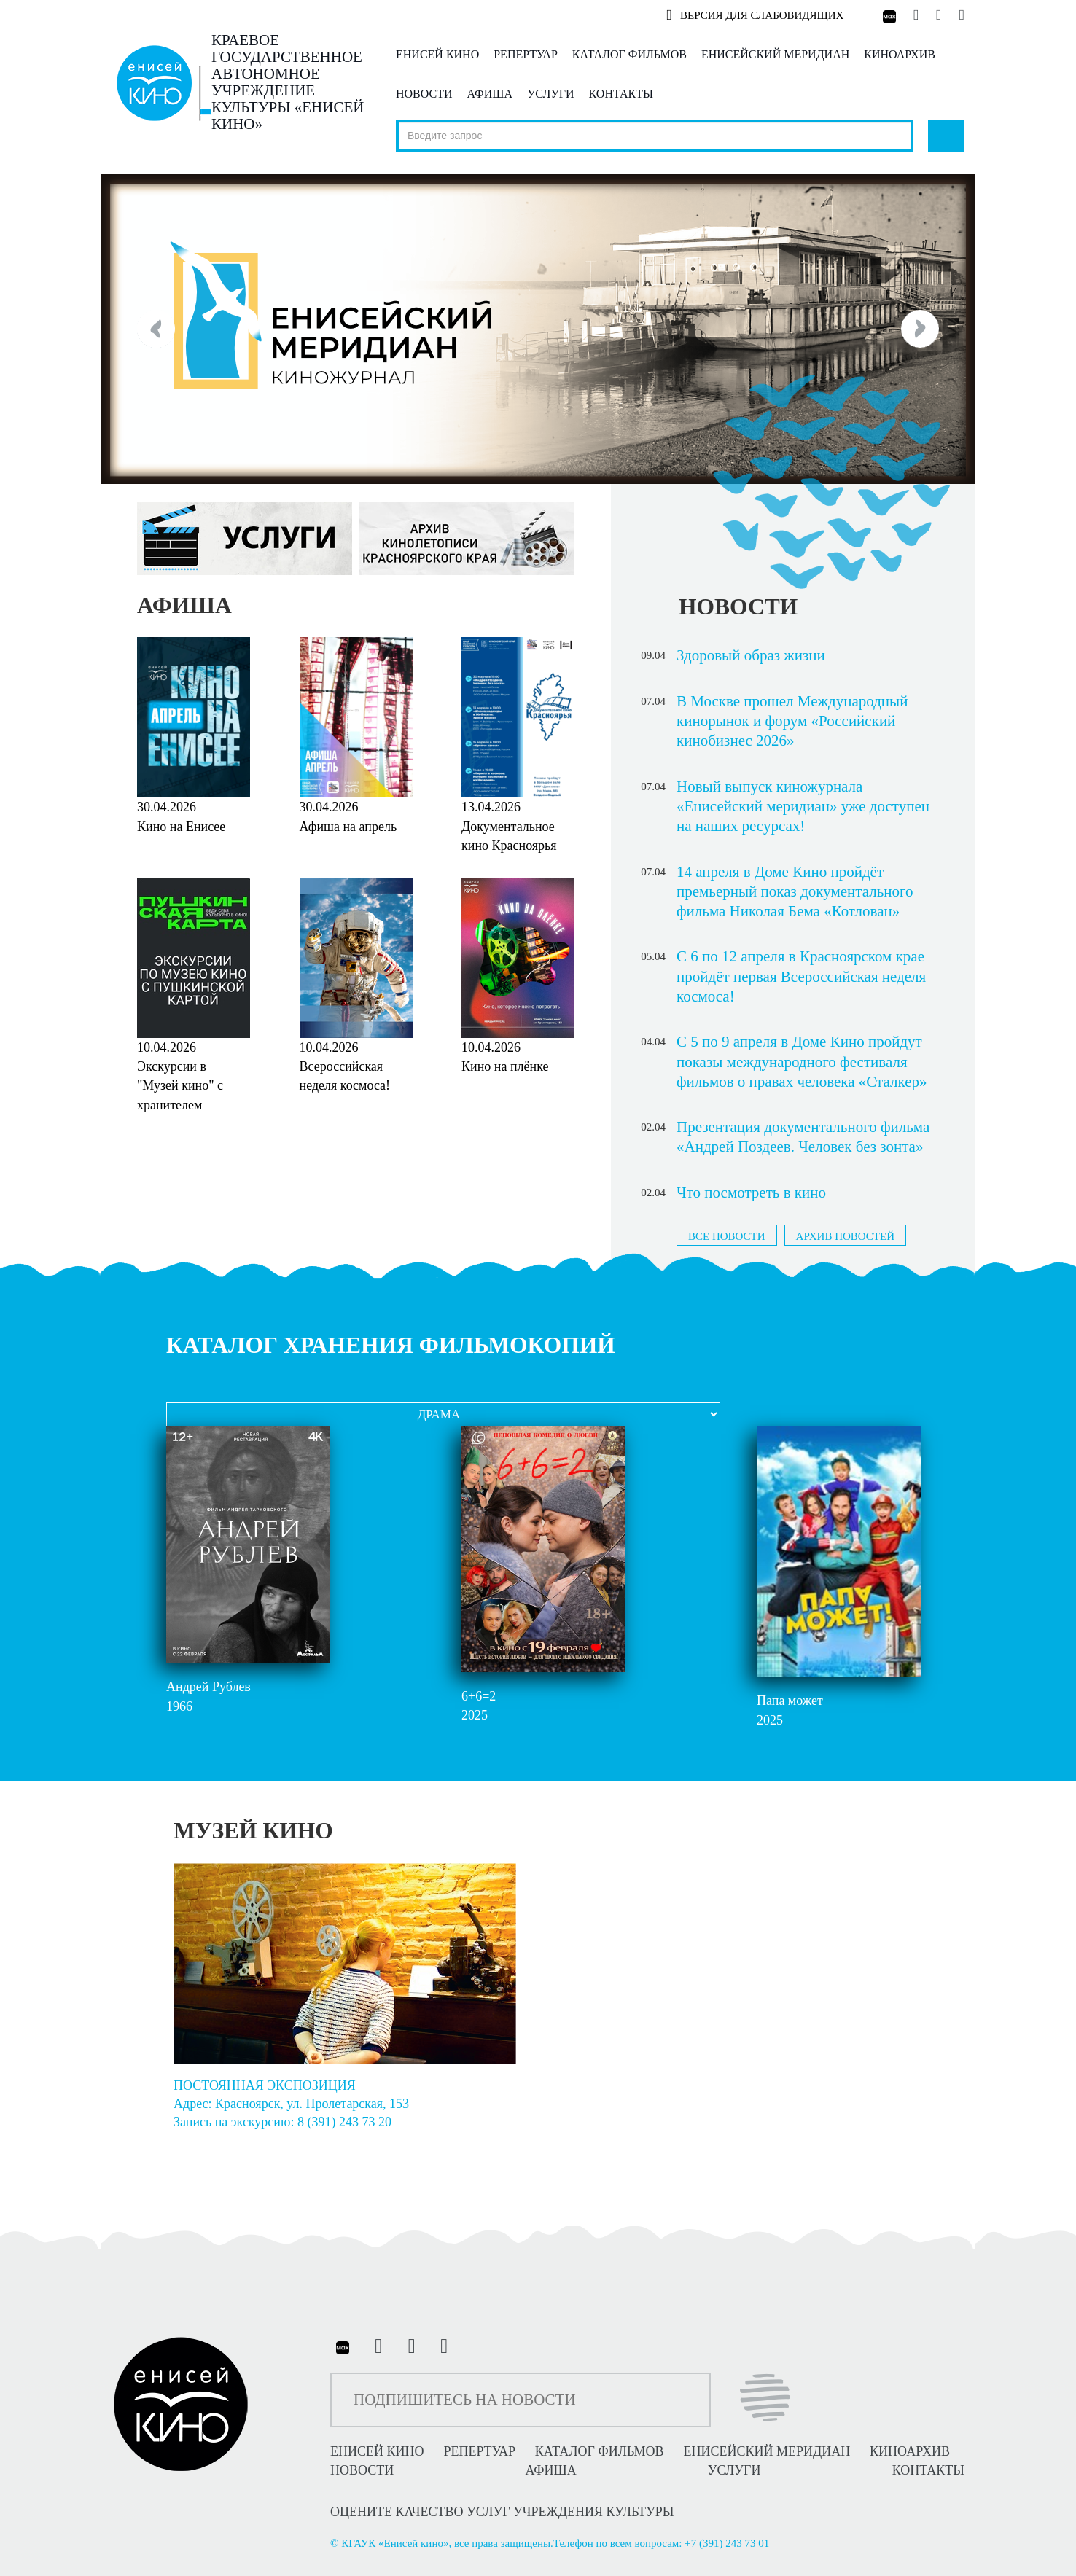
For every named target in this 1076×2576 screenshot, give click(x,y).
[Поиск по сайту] (654, 136)
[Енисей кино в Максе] (888, 15)
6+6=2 (478, 1696)
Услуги (550, 93)
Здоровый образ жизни (751, 655)
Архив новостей (845, 1236)
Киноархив (899, 54)
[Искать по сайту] (946, 136)
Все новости (726, 1236)
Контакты (621, 93)
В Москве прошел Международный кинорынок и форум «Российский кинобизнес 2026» (792, 721)
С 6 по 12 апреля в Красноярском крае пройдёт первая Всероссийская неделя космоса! (801, 976)
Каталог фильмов (629, 54)
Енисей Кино (437, 54)
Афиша (489, 93)
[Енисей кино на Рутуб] (958, 15)
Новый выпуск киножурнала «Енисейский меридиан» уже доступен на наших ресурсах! (803, 806)
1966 (179, 1706)
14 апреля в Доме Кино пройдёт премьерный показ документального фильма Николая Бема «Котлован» (795, 892)
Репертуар (526, 54)
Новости (424, 93)
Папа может (790, 1700)
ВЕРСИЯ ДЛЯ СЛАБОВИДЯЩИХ (754, 15)
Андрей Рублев (208, 1686)
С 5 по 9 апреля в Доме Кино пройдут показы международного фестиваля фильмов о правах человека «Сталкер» (802, 1061)
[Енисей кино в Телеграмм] (938, 15)
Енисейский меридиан (775, 54)
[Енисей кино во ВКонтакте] (917, 15)
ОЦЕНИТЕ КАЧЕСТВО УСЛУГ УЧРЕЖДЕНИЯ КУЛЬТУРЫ (502, 2512)
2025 (474, 1715)
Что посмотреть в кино (751, 1192)
